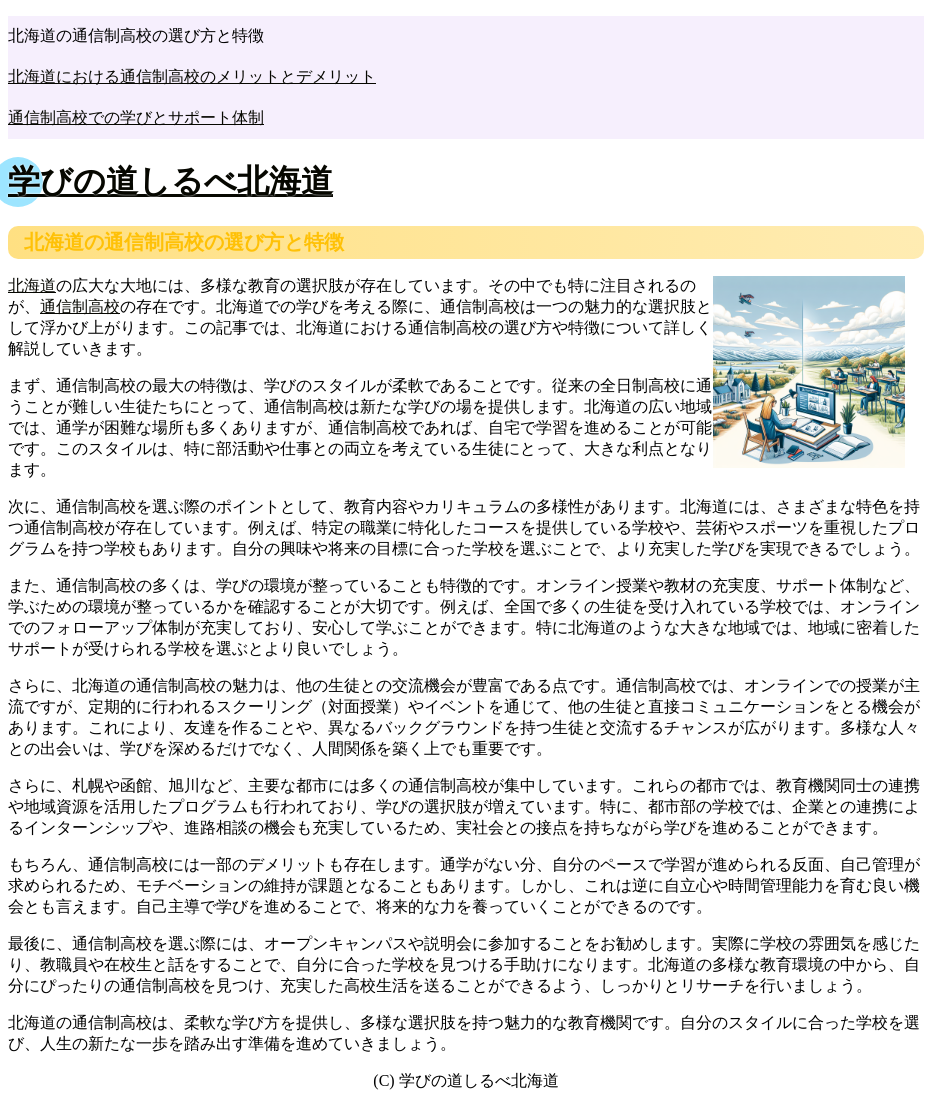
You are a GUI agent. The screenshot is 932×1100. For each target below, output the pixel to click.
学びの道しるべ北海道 (170, 181)
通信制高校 (80, 306)
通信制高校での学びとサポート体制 (136, 117)
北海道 (32, 285)
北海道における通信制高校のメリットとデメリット (192, 76)
